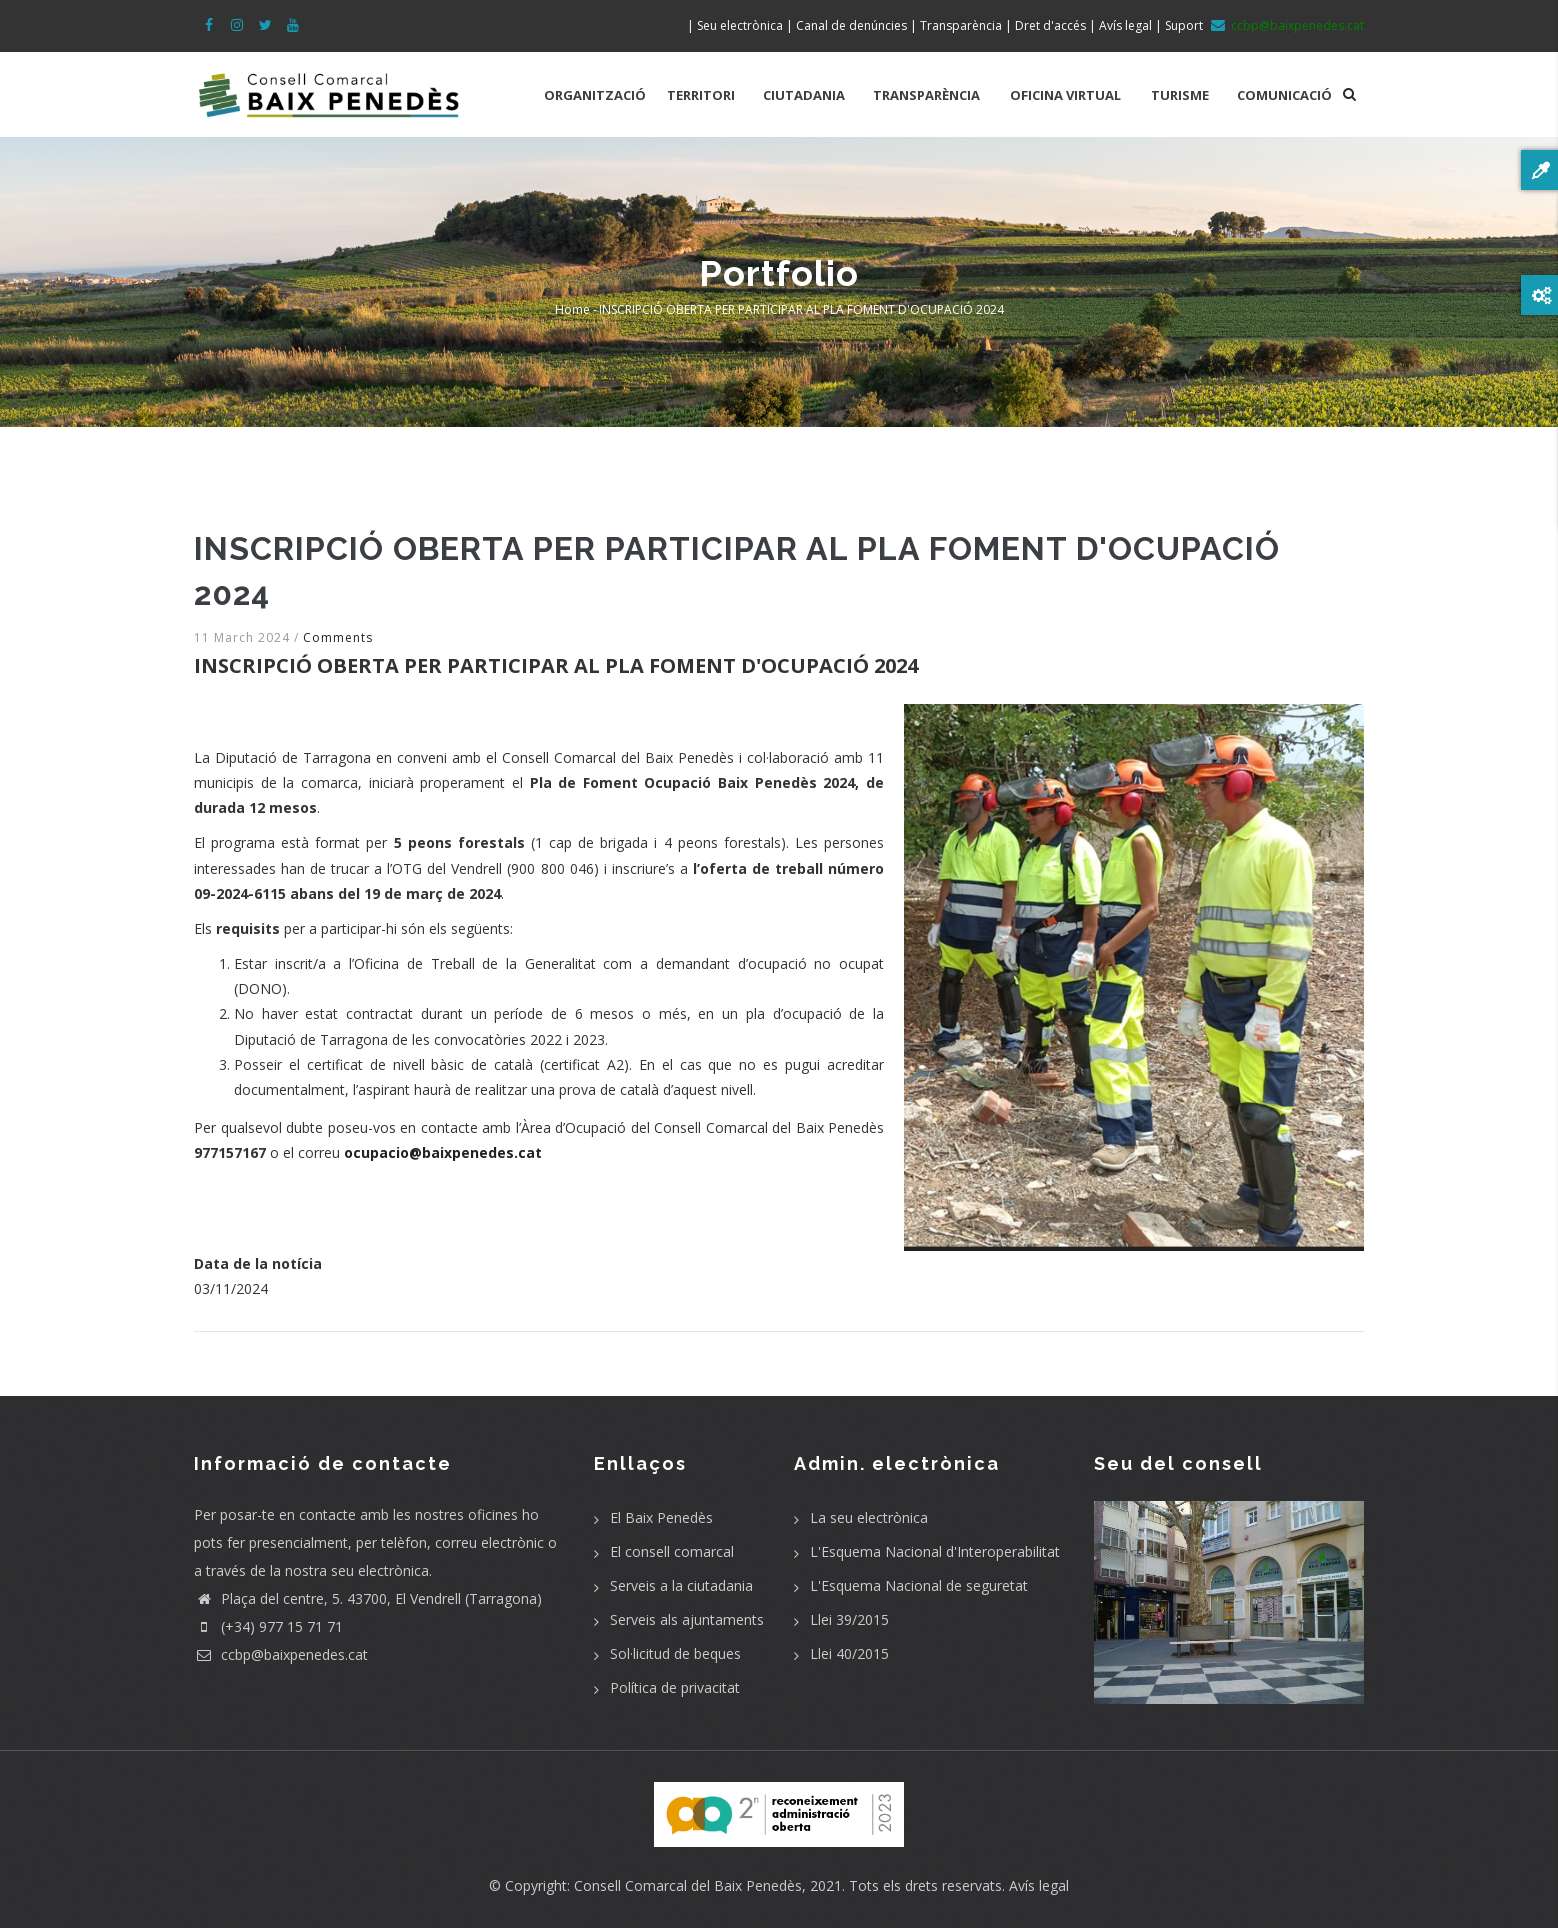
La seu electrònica (869, 1517)
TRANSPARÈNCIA (926, 95)
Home (572, 309)
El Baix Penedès (661, 1517)
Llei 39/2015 (849, 1619)
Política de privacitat (675, 1687)
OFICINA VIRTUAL (1065, 95)
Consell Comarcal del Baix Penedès (688, 1885)
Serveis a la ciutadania (681, 1585)
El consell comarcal (672, 1551)
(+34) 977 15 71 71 (268, 1626)
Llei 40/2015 (849, 1653)
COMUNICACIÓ (1284, 95)
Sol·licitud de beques (675, 1653)
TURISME (1180, 95)
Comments (338, 637)
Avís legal (1039, 1885)
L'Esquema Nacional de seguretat (919, 1585)
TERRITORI (701, 95)
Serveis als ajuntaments (687, 1619)
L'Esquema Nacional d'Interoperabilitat (935, 1551)
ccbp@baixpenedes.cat (281, 1654)
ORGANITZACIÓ (595, 95)
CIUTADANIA (804, 95)
